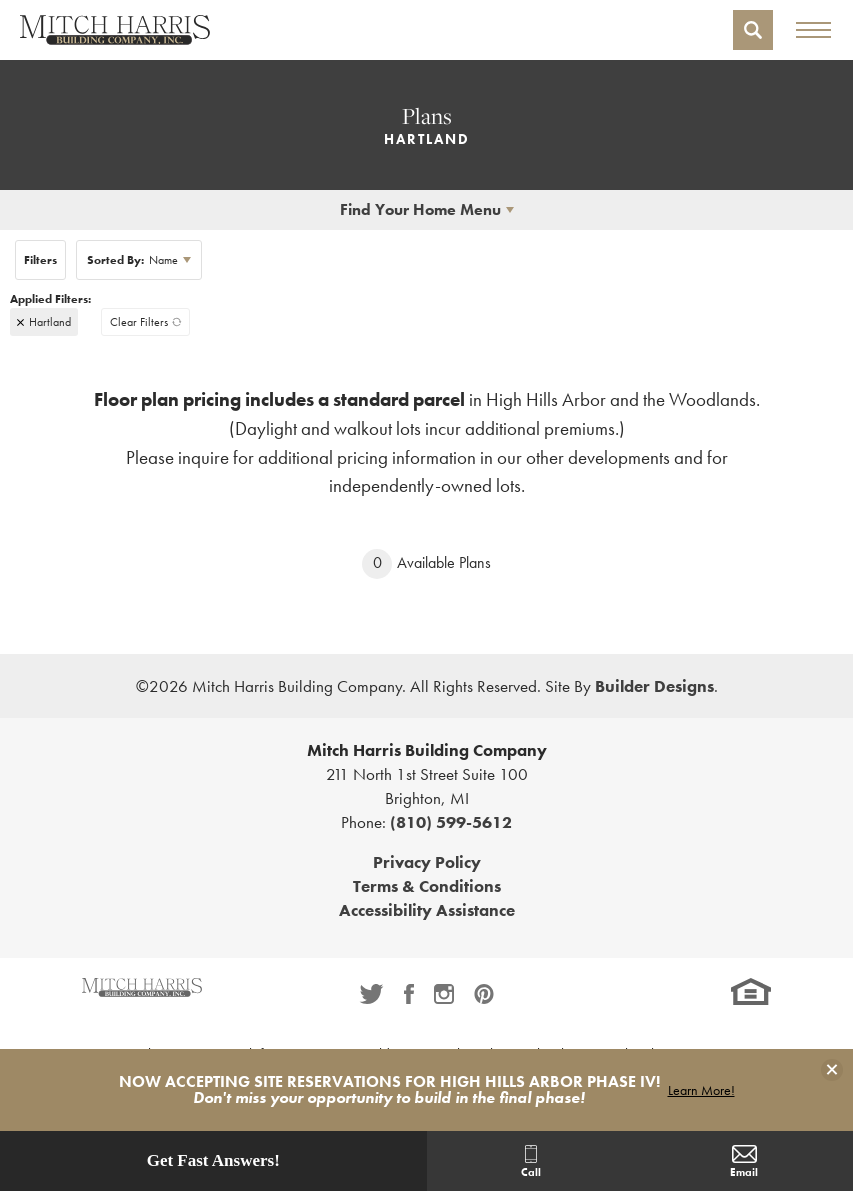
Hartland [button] (50, 322)
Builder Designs (654, 686)
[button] (753, 30)
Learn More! (701, 1090)
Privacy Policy (427, 862)
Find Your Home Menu (420, 209)
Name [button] (132, 260)
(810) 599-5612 (451, 822)
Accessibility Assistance (427, 910)
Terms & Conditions (427, 886)
